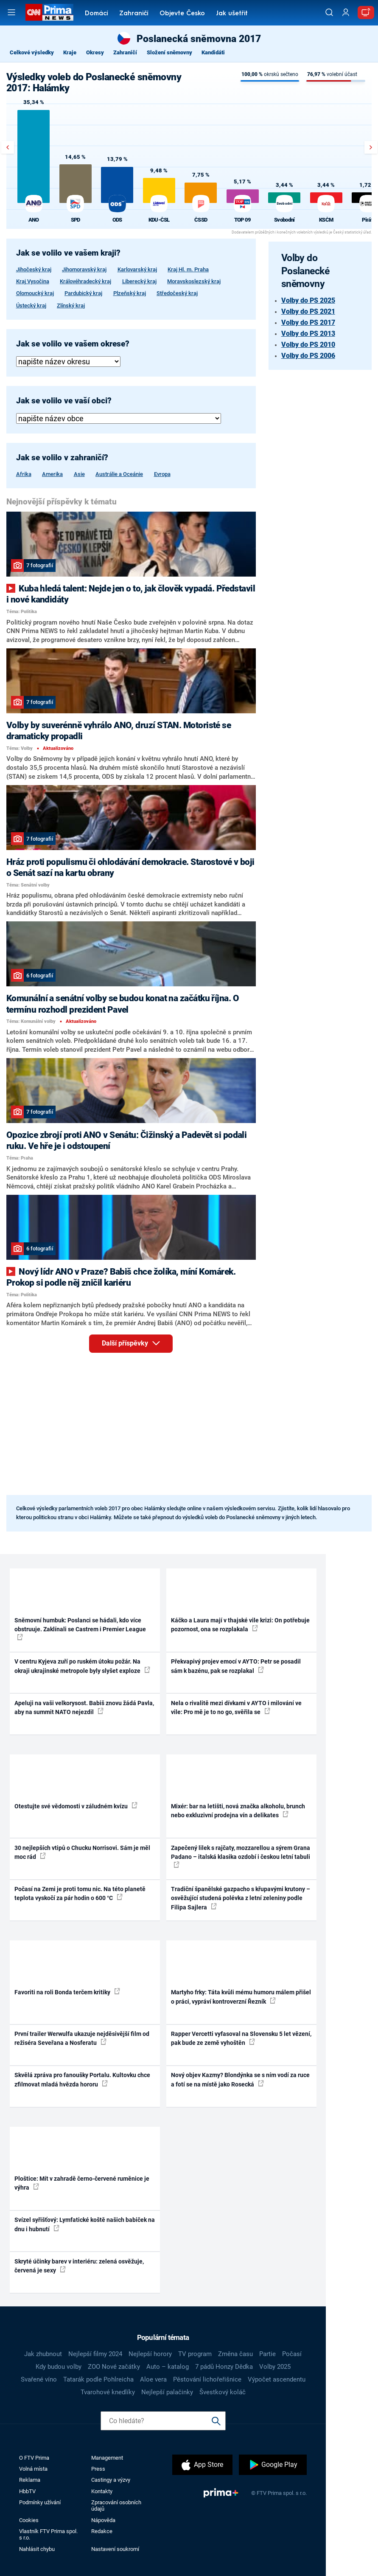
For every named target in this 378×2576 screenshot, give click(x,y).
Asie (79, 474)
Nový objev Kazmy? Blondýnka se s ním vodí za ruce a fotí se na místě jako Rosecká (240, 2079)
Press (98, 2469)
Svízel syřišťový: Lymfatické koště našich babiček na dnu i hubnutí (84, 2224)
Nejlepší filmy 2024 (95, 2354)
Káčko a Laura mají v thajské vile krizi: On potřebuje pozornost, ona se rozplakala (240, 1625)
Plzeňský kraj (129, 293)
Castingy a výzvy (110, 2480)
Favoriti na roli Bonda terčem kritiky (67, 1992)
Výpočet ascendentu (276, 2379)
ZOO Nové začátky (114, 2366)
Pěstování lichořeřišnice (207, 2379)
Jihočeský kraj (33, 269)
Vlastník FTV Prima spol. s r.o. (48, 2534)
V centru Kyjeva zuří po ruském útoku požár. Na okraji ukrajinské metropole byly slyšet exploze (82, 1666)
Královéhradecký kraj (85, 281)
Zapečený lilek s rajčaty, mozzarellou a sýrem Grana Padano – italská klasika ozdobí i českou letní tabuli (240, 1856)
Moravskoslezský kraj (194, 281)
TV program (195, 2354)
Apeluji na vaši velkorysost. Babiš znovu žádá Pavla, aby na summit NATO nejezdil (84, 1707)
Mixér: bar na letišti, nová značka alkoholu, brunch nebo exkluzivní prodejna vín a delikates (238, 1811)
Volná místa (33, 2469)
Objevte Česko (182, 14)
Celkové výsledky (32, 52)
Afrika (23, 474)
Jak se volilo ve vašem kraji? (68, 253)
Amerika (52, 474)
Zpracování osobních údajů (116, 2505)
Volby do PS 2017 (308, 322)
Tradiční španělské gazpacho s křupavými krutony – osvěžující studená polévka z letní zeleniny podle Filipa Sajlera (240, 1898)
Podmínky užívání (40, 2502)
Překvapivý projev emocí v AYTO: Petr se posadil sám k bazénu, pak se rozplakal (236, 1666)
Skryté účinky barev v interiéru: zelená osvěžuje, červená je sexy (79, 2266)
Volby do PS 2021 (308, 311)
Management (107, 2458)
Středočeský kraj (177, 293)
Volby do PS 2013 (308, 333)
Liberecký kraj (139, 281)
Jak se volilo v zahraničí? (62, 457)
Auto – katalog (167, 2366)
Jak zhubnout (43, 2354)
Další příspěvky (137, 1341)
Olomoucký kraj (35, 293)
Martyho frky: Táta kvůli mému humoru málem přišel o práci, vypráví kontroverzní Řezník (241, 1996)
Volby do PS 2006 (308, 356)
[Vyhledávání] (329, 12)
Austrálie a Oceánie (119, 474)
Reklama (29, 2480)
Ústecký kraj (31, 305)
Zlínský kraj (71, 305)
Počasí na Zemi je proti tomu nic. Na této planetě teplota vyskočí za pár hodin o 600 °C (80, 1893)
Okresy (95, 52)
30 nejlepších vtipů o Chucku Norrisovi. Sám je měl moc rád (82, 1852)
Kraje (69, 52)
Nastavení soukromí (115, 2549)
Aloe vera (153, 2379)
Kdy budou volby (58, 2366)
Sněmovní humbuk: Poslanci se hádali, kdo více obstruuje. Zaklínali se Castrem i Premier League (80, 1629)
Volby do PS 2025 (308, 300)
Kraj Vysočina (32, 281)
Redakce (101, 2531)
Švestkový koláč (222, 2392)
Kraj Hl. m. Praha (188, 269)
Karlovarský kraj (137, 269)
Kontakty (101, 2491)
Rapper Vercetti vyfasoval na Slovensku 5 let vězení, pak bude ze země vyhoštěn (241, 2038)
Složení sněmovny (169, 52)
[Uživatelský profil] (345, 12)
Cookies (29, 2520)
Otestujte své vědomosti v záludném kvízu (75, 1806)
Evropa (162, 474)
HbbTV (27, 2491)
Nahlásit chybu (37, 2549)
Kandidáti (213, 52)
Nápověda (103, 2520)
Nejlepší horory (150, 2354)
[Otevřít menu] (11, 12)
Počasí (292, 2354)
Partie (267, 2354)
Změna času (235, 2354)
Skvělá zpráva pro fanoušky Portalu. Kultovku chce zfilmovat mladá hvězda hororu (82, 2079)
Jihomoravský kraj (84, 269)
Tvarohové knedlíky (108, 2392)
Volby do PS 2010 (308, 345)
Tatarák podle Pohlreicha (98, 2379)
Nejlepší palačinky (167, 2392)
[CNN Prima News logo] (49, 12)
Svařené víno (39, 2379)
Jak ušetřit (232, 14)
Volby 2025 (275, 2366)
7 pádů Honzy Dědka (224, 2366)
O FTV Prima (34, 2458)
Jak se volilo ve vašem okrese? (72, 344)
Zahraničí (133, 14)
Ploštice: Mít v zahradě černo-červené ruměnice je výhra (81, 2183)
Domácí (96, 14)
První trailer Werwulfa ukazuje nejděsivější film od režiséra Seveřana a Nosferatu (81, 2038)
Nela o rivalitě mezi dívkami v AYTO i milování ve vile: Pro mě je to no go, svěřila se (236, 1707)
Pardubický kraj (83, 293)
